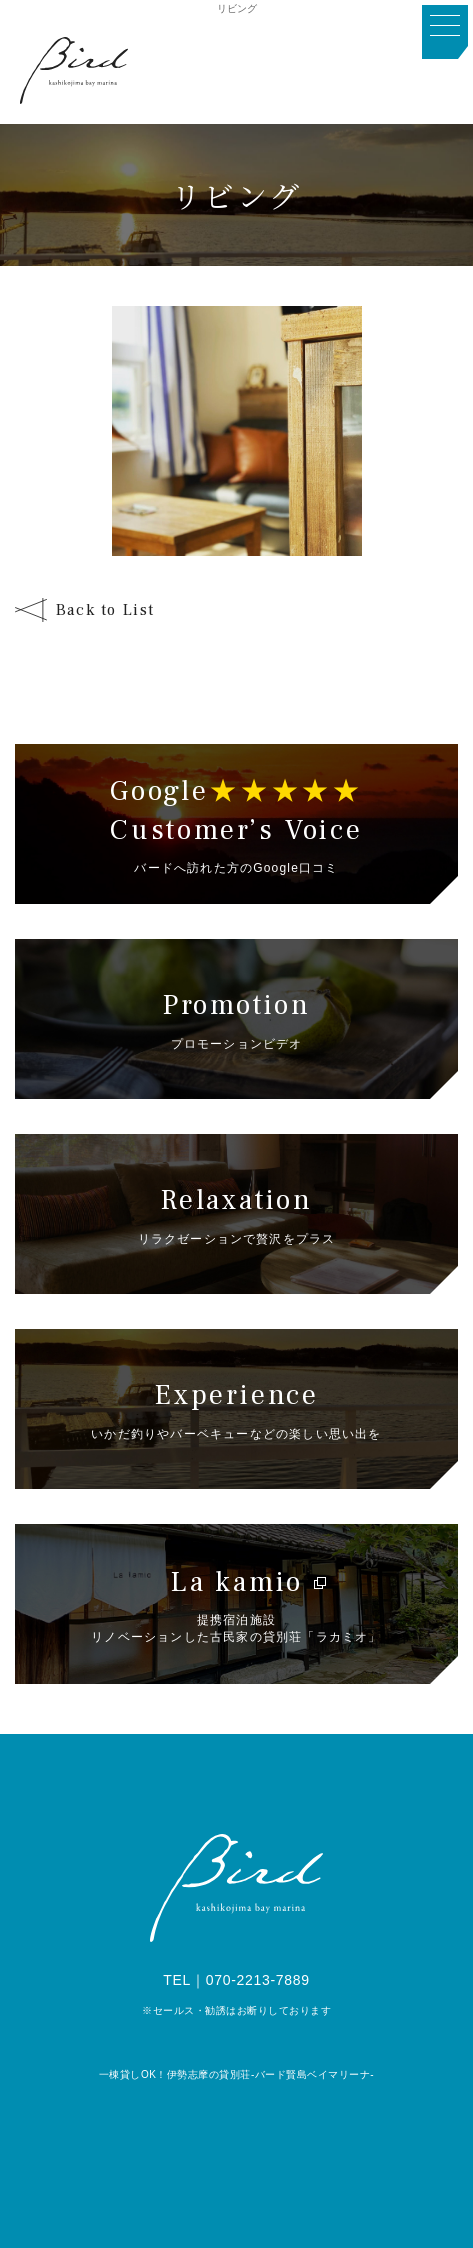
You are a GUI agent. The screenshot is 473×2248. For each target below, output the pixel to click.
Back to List (105, 610)
